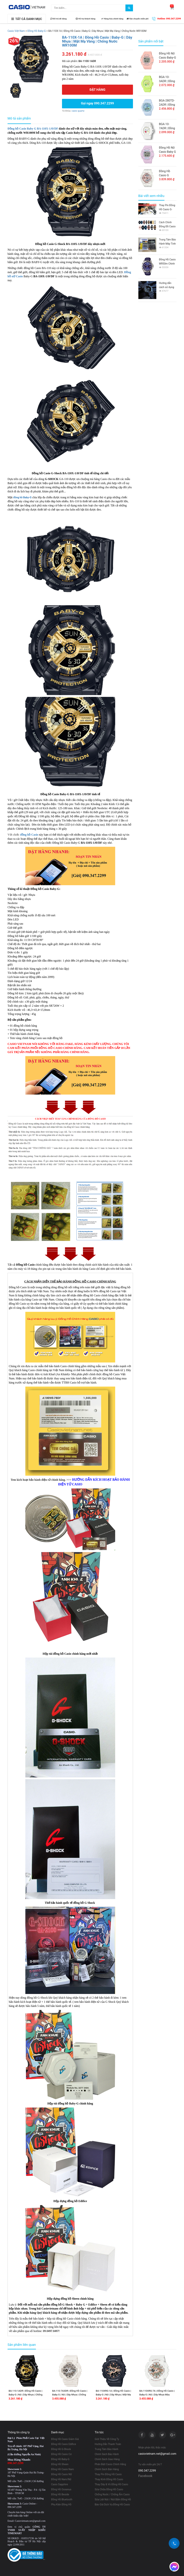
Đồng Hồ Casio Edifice (63, 2444)
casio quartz (78, 110)
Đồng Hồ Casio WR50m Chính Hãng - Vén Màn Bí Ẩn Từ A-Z (167, 262)
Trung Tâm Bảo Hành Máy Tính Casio (167, 242)
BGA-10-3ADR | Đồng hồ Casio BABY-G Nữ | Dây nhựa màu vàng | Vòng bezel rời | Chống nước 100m (167, 79)
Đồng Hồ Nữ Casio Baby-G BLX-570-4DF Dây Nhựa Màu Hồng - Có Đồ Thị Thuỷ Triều (167, 56)
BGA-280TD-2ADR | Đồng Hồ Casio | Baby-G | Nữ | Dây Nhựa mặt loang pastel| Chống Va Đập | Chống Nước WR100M (167, 103)
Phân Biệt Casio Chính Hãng (110, 2464)
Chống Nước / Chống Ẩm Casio (112, 2494)
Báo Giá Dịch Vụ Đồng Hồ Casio (112, 2504)
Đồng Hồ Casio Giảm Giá (65, 2439)
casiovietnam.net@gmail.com (157, 2453)
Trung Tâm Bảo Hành (106, 2449)
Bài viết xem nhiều (151, 196)
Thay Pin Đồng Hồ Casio (108, 2474)
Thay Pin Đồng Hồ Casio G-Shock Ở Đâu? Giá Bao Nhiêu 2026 (167, 208)
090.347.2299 (147, 2470)
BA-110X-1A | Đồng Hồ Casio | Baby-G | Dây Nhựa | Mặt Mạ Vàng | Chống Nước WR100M (97, 41)
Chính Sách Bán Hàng (107, 2469)
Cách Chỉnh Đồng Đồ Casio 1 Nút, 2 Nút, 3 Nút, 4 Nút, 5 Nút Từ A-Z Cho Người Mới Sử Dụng (167, 225)
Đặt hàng (97, 89)
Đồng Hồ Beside (60, 2494)
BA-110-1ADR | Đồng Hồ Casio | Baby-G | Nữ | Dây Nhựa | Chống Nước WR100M (25, 2394)
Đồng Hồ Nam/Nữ (61, 2479)
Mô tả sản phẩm (19, 118)
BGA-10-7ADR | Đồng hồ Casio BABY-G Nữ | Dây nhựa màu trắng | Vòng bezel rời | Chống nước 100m (167, 126)
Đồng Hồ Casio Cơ (61, 2454)
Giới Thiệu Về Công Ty (107, 2439)
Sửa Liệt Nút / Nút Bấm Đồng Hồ (113, 2499)
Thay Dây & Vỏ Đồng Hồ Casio (111, 2484)
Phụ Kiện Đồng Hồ (61, 2504)
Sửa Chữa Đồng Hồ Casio (109, 2489)
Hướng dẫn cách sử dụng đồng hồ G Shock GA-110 (167, 285)
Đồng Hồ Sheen (60, 2464)
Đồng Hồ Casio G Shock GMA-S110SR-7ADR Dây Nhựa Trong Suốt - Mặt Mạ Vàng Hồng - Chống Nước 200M (167, 173)
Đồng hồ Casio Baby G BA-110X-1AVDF (33, 128)
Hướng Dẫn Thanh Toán (108, 2444)
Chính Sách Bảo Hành (107, 2454)
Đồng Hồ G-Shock (61, 2449)
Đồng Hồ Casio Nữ (61, 2474)
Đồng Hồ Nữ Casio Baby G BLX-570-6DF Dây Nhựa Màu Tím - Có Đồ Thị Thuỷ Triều (167, 150)
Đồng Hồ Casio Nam (62, 2469)
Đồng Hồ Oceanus (61, 2489)
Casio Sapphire (59, 2484)
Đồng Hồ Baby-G (60, 2459)
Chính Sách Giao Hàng (107, 2459)
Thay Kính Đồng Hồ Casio (109, 2479)
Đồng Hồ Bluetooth (61, 2499)
